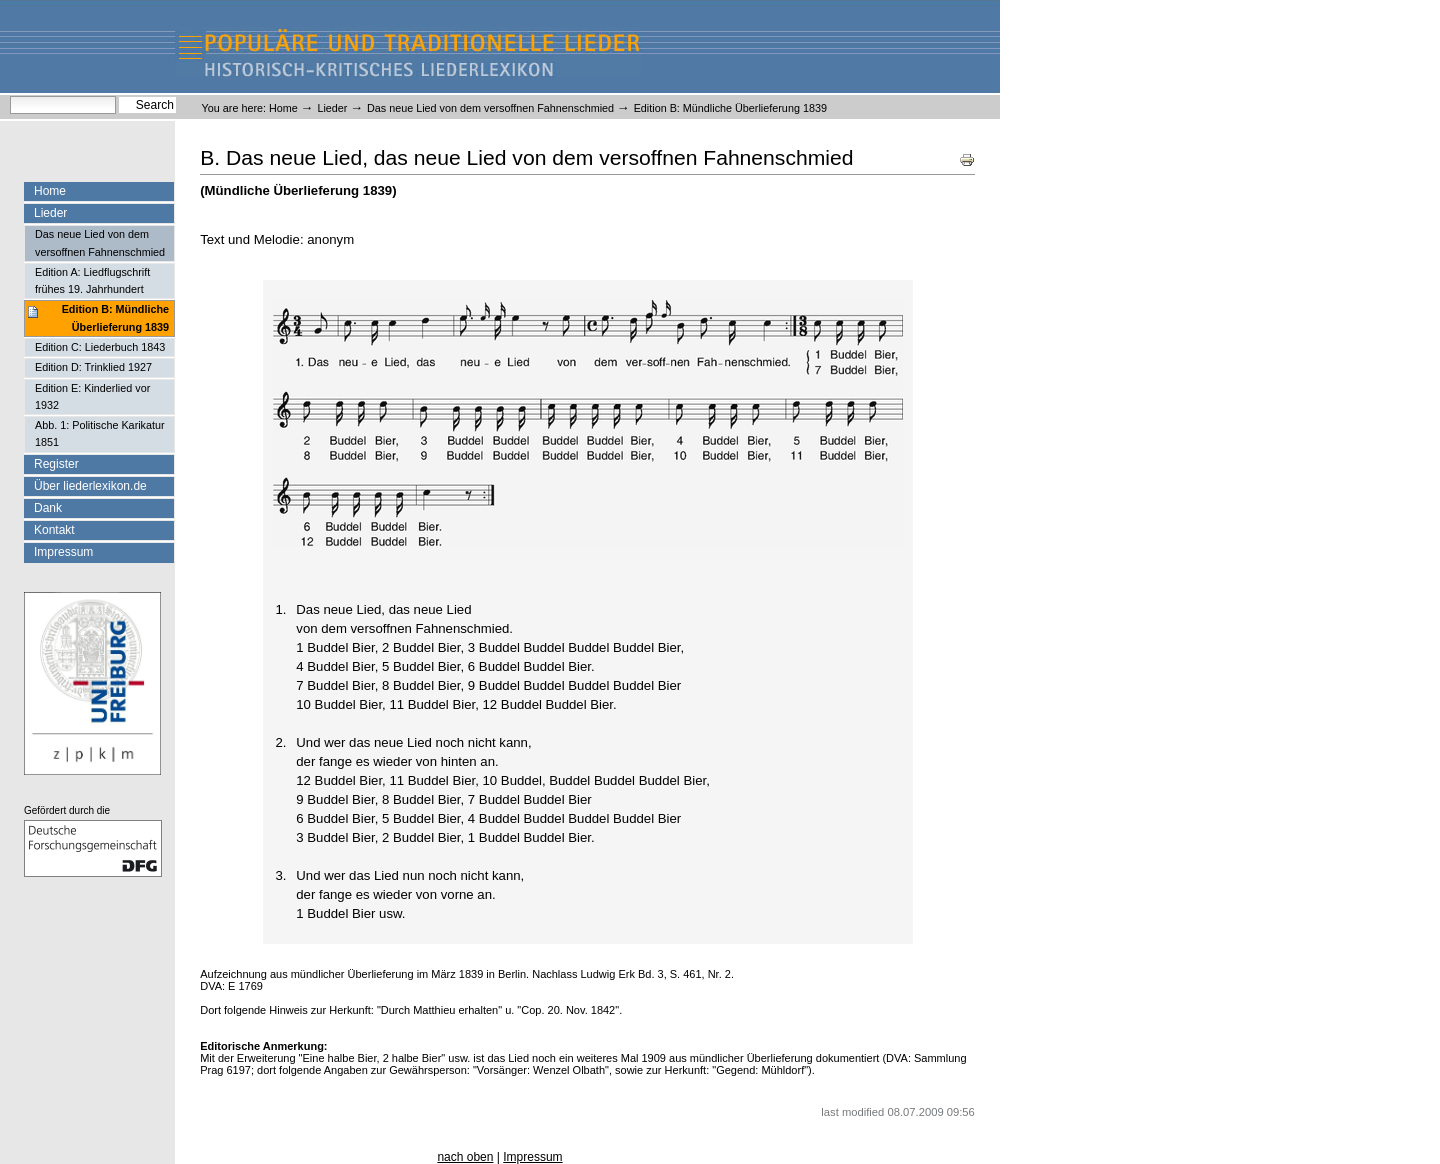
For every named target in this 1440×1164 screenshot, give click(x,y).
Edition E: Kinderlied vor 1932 (92, 396)
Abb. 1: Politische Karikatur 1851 (100, 433)
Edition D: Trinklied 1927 (93, 367)
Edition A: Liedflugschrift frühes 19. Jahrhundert (92, 280)
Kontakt (54, 530)
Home (283, 108)
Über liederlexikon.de (90, 486)
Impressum (63, 552)
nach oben (465, 1157)
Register (56, 464)
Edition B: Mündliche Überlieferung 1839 (115, 317)
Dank (48, 508)
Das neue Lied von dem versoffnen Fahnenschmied (490, 108)
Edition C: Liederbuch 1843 (100, 347)
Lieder (332, 108)
